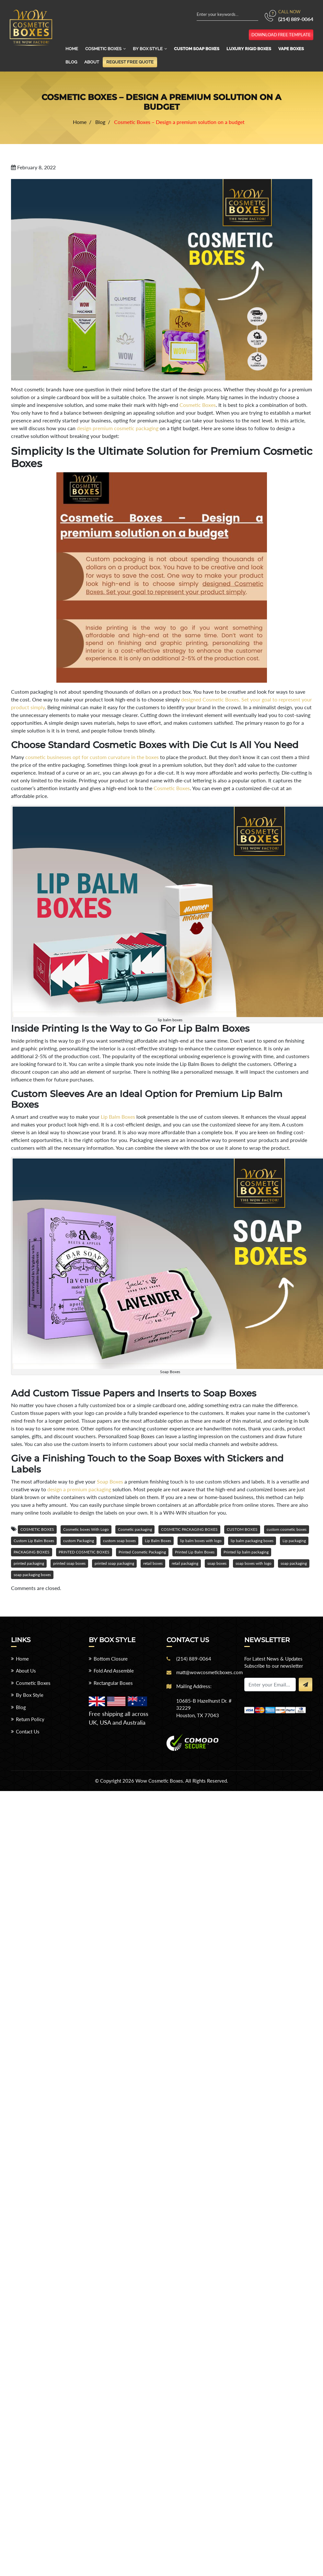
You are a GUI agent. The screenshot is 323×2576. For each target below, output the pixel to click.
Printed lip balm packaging (246, 1552)
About (91, 62)
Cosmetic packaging (135, 1529)
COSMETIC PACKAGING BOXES (189, 1529)
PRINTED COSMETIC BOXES (84, 1552)
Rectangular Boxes (113, 1683)
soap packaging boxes (32, 1574)
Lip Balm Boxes (118, 1117)
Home (71, 48)
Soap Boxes (110, 1481)
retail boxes (153, 1563)
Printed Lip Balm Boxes (194, 1552)
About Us (26, 1671)
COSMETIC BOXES (37, 1529)
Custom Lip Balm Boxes (34, 1540)
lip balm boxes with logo (201, 1540)
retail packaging (185, 1563)
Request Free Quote (130, 62)
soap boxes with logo (253, 1563)
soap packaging (294, 1563)
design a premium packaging (79, 1489)
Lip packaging (294, 1540)
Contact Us (28, 1731)
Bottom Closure (111, 1659)
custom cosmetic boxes (286, 1529)
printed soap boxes (69, 1563)
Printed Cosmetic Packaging (142, 1552)
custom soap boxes (119, 1540)
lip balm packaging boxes (252, 1540)
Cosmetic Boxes (103, 48)
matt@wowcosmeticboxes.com (209, 1672)
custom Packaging (78, 1540)
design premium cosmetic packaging (117, 428)
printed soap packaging (114, 1563)
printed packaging (29, 1563)
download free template (281, 34)
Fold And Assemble (114, 1671)
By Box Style (148, 48)
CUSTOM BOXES (242, 1529)
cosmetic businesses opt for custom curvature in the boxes (92, 757)
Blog (71, 62)
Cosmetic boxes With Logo (86, 1529)
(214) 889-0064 (295, 19)
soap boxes (216, 1563)
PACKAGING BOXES (32, 1552)
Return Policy (30, 1719)
